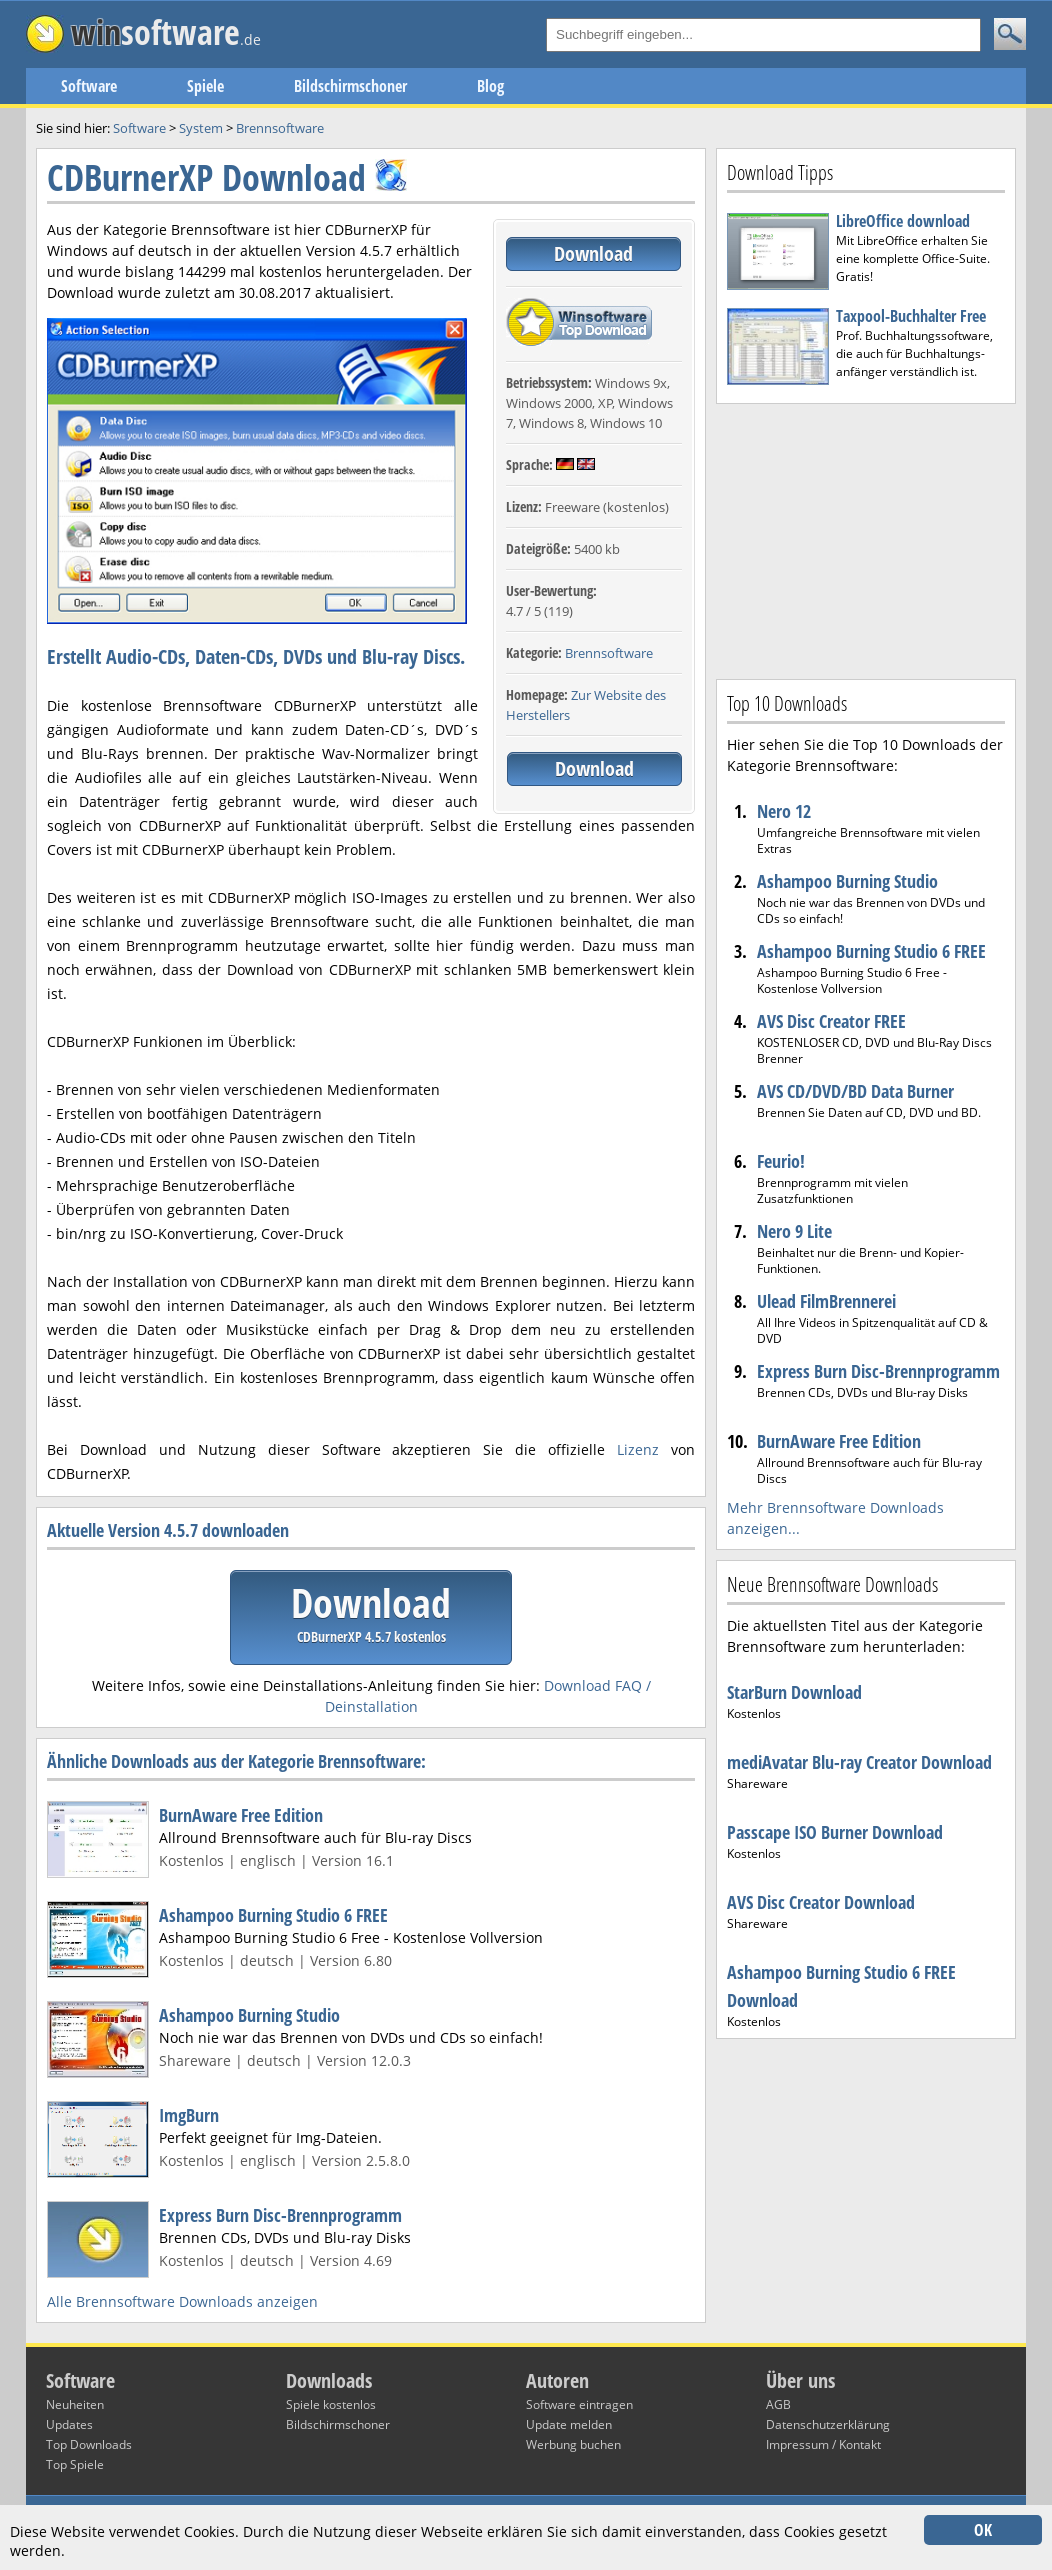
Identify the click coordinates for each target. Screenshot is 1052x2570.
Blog (490, 86)
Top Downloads (89, 2444)
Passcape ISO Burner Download (835, 1832)
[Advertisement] (866, 539)
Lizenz (638, 1449)
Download (593, 253)
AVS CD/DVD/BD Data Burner (855, 1091)
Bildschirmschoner (350, 86)
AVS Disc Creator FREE (831, 1021)
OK (983, 2530)
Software (89, 86)
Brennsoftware (609, 653)
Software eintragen (579, 2404)
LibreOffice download (903, 221)
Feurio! (781, 1161)
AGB (778, 2404)
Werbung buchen (573, 2444)
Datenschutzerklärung (828, 2424)
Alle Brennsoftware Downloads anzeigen (182, 2301)
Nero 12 (784, 811)
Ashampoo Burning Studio (249, 2015)
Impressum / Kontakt (823, 2444)
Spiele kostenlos (331, 2404)
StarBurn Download (794, 1692)
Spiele (205, 86)
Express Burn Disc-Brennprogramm (280, 2215)
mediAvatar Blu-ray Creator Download (859, 1762)
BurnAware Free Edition (241, 1815)
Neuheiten (75, 2404)
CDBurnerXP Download (206, 177)
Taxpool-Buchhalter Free (911, 316)
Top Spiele (75, 2464)
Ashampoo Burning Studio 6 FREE (273, 1915)
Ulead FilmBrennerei (826, 1301)
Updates (69, 2424)
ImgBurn (189, 2115)
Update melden (569, 2424)
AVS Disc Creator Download (821, 1902)
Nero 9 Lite (794, 1231)
